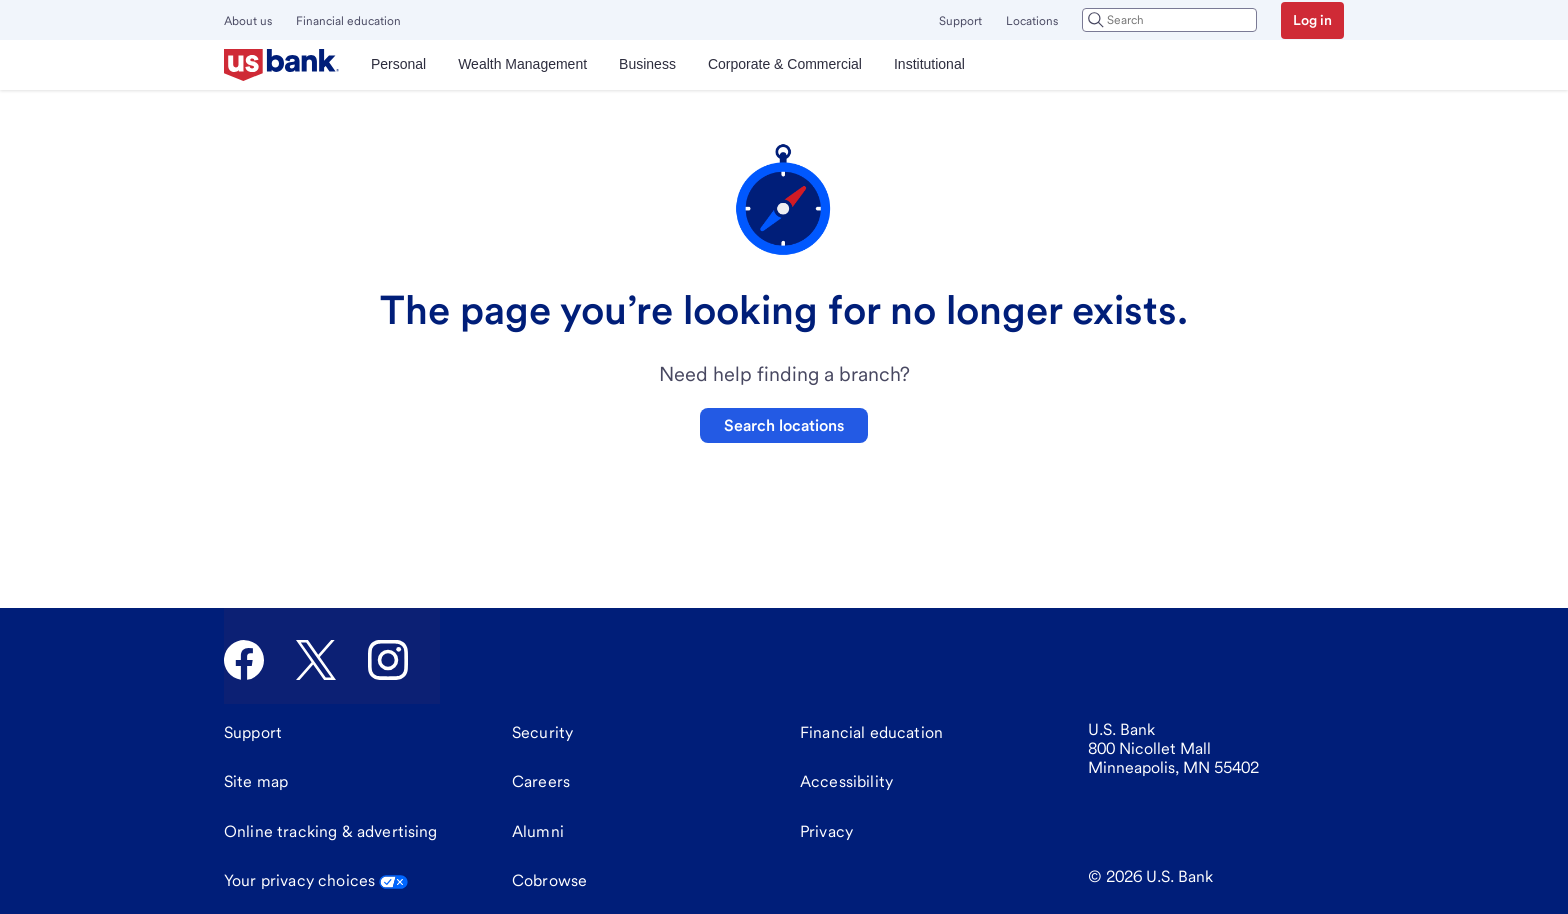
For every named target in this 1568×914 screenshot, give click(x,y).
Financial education (348, 21)
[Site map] (256, 782)
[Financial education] (871, 733)
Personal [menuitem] (398, 64)
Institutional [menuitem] (929, 64)
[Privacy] (826, 832)
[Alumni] (538, 832)
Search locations (784, 425)
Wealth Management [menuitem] (522, 64)
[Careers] (541, 782)
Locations (1032, 21)
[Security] (542, 733)
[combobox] (1169, 20)
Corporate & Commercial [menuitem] (785, 64)
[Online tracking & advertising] (331, 832)
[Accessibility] (846, 782)
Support (960, 21)
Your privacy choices (316, 880)
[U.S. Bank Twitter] (316, 660)
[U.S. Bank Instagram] (388, 660)
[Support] (253, 733)
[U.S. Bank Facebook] (244, 660)
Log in (1312, 20)
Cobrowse (549, 880)
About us (248, 21)
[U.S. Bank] (281, 65)
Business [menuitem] (647, 64)
